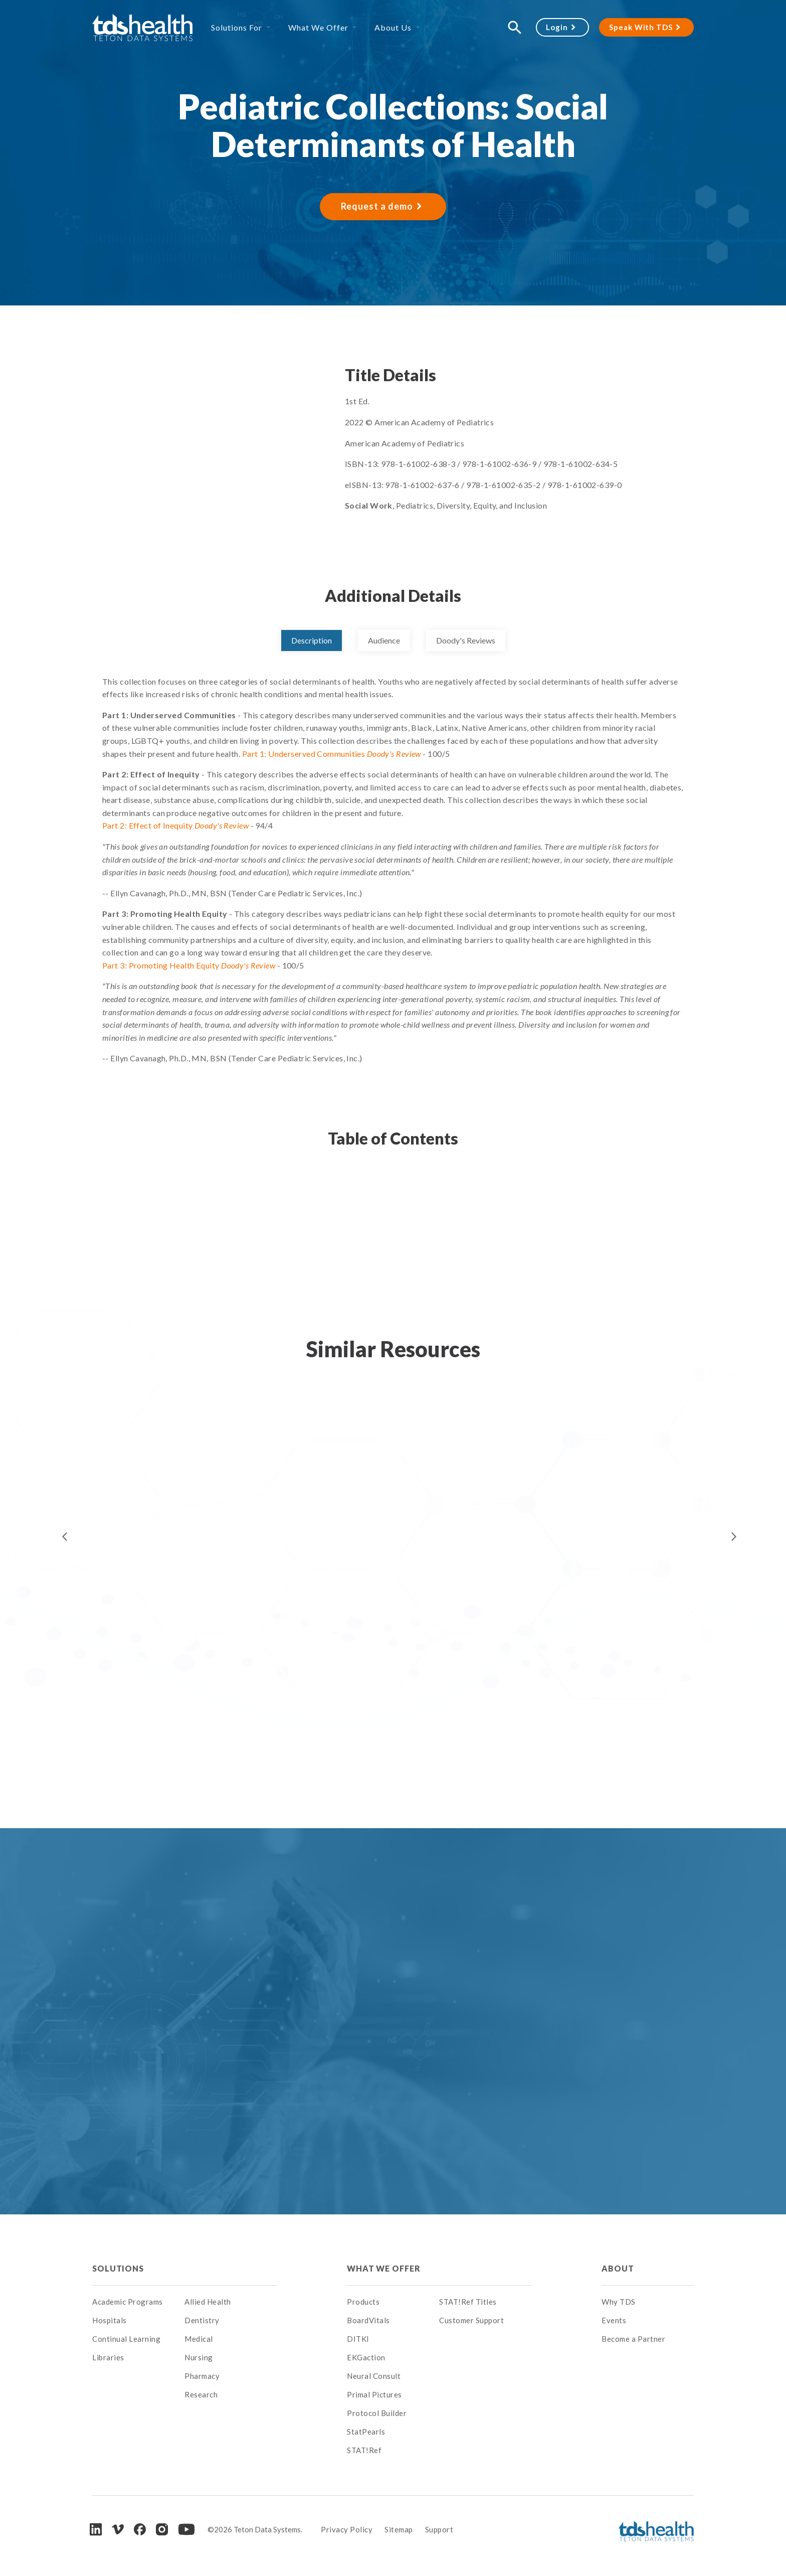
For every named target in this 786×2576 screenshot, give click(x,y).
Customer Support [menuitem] (471, 2320)
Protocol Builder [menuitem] (377, 2413)
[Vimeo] (118, 2529)
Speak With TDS (641, 27)
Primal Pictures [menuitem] (374, 2394)
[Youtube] (186, 2529)
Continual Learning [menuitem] (126, 2338)
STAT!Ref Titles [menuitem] (468, 2301)
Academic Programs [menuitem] (127, 2301)
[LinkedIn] (96, 2529)
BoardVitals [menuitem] (368, 2320)
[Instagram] (162, 2529)
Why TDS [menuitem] (619, 2301)
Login (557, 27)
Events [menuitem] (614, 2320)
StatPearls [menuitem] (366, 2431)
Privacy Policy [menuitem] (346, 2529)
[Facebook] (140, 2529)
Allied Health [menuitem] (207, 2301)
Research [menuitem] (201, 2394)
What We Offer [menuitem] (318, 27)
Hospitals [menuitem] (109, 2320)
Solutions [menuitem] (118, 2268)
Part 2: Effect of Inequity (175, 825)
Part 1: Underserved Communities (331, 753)
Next (734, 1537)
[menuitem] (230, 2268)
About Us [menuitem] (393, 27)
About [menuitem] (618, 2268)
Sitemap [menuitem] (398, 2529)
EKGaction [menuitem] (366, 2357)
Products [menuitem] (363, 2301)
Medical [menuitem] (198, 2338)
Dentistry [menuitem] (202, 2320)
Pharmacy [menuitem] (202, 2375)
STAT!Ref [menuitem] (364, 2450)
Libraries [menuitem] (108, 2357)
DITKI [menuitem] (358, 2338)
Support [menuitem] (439, 2529)
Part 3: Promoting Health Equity (188, 965)
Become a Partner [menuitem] (633, 2338)
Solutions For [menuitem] (236, 27)
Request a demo (377, 206)
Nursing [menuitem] (198, 2357)
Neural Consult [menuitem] (374, 2375)
